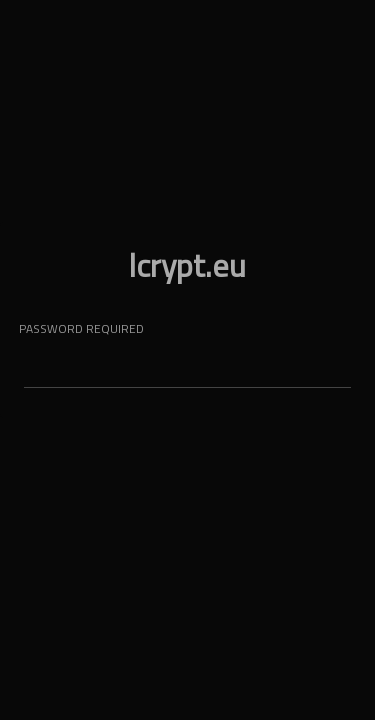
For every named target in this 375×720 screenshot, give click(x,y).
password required (81, 328)
